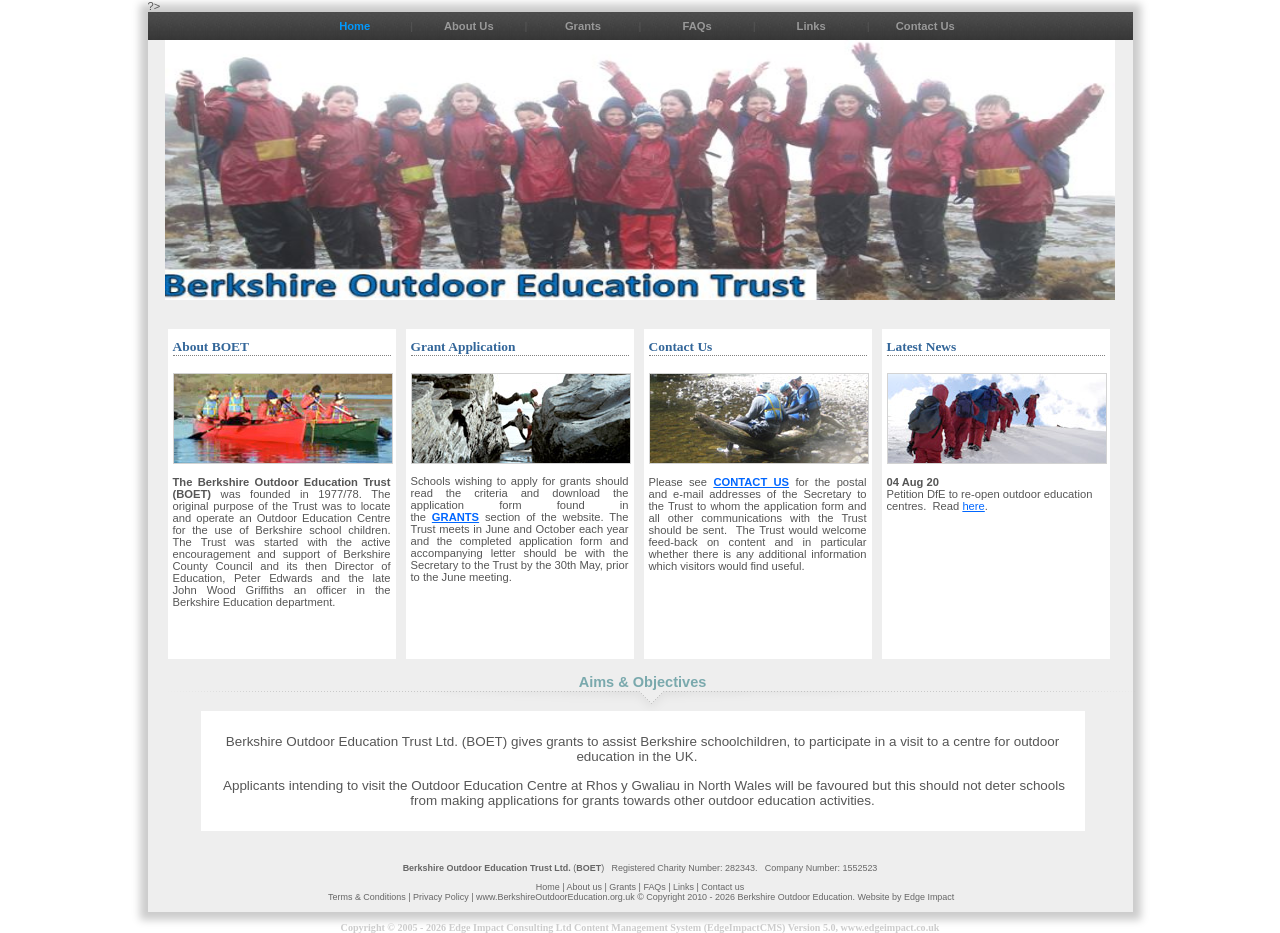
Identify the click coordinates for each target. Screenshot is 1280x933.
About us (584, 887)
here (973, 506)
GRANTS (455, 517)
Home (354, 26)
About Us (469, 26)
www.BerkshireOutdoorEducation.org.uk (556, 897)
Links (811, 26)
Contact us (722, 887)
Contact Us (925, 26)
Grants (583, 26)
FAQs (696, 26)
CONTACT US (751, 482)
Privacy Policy (442, 897)
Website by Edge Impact (905, 897)
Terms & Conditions (367, 897)
